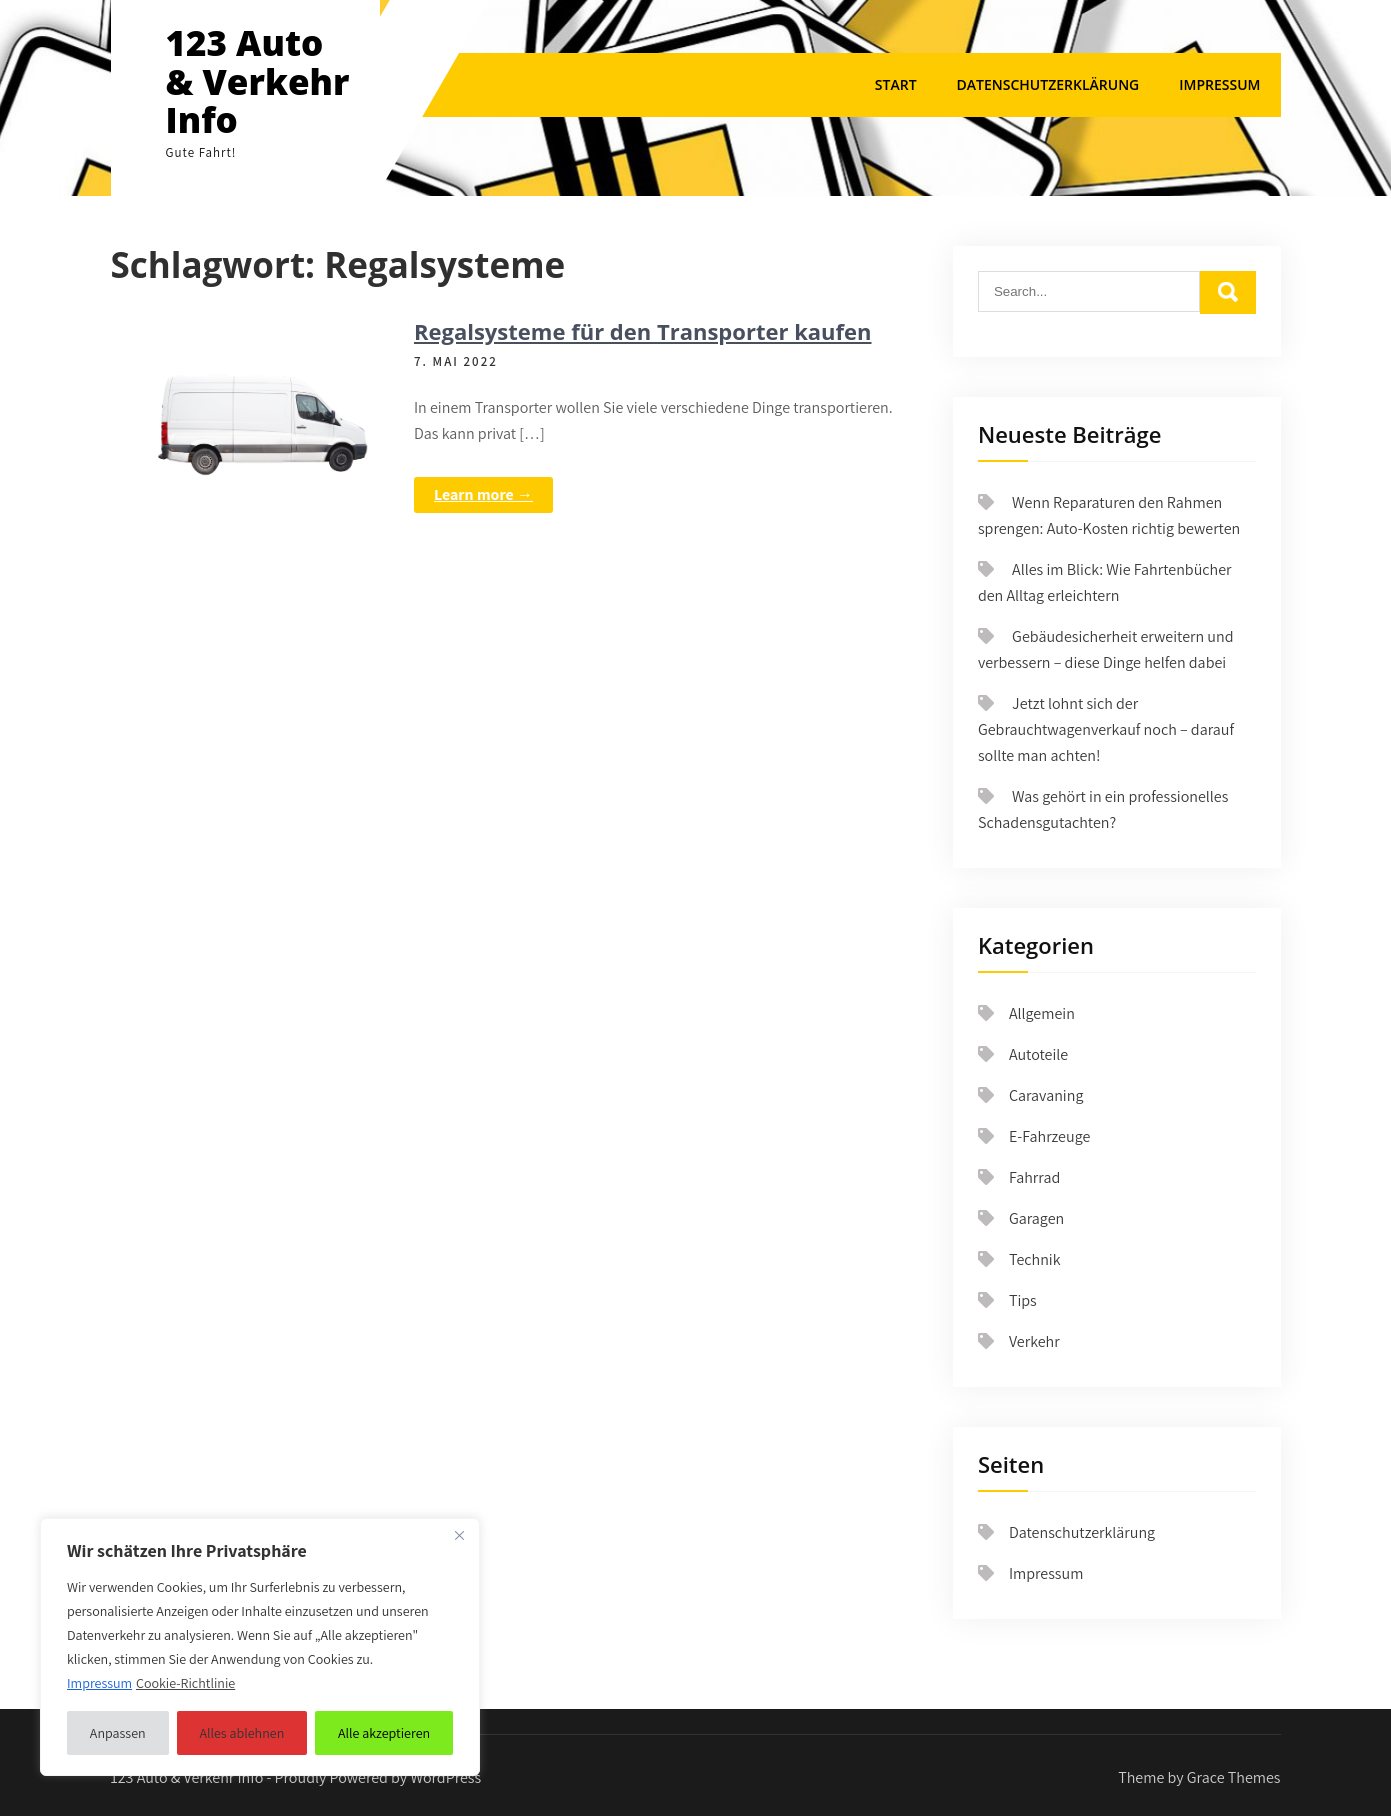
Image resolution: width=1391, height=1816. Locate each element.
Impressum (1219, 84)
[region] (260, 1647)
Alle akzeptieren (384, 1733)
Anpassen (118, 1733)
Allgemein (1042, 1013)
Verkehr (1034, 1341)
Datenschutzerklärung (1048, 84)
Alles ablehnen (241, 1733)
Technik (1035, 1259)
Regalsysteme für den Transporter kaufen (643, 331)
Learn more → (483, 494)
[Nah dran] (459, 1535)
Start (896, 84)
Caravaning (1046, 1095)
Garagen (1036, 1218)
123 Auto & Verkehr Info (258, 81)
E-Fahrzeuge (1049, 1136)
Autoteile (1038, 1054)
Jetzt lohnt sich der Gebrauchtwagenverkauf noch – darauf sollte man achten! (1106, 729)
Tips (1023, 1300)
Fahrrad (1034, 1177)
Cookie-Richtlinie (185, 1683)
